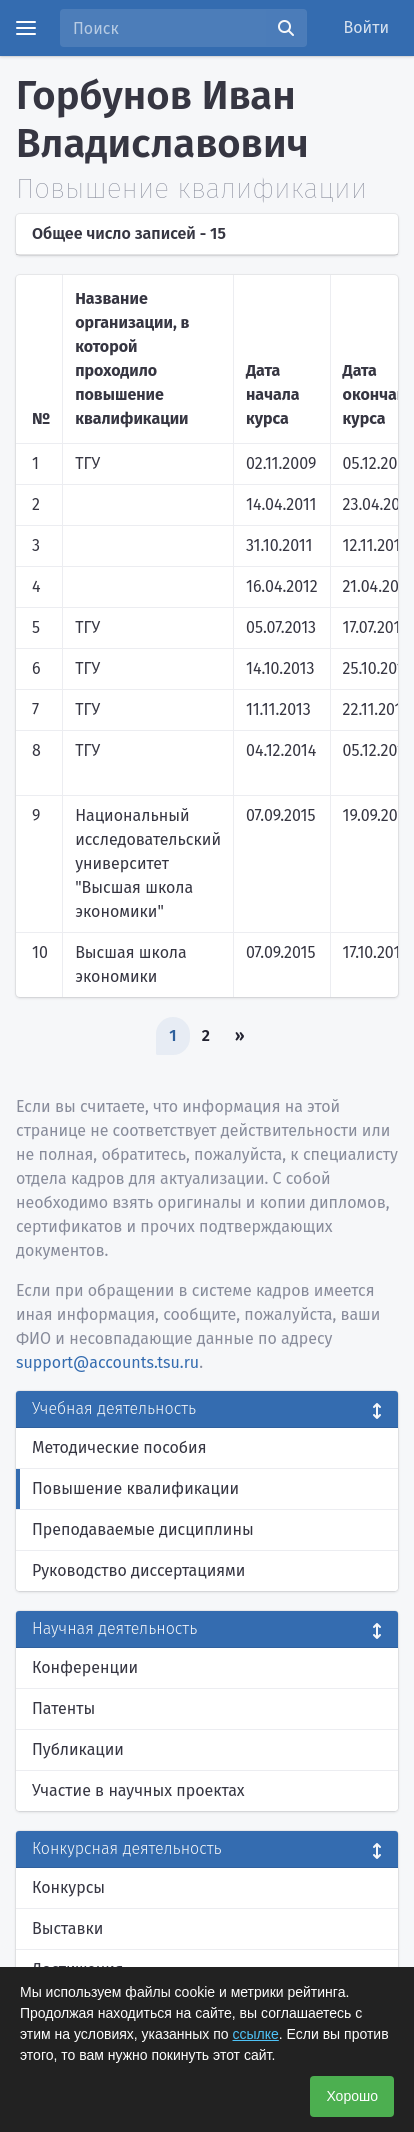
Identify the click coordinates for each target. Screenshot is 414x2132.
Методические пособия (119, 1447)
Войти (367, 27)
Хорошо (352, 2096)
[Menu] (26, 28)
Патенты (63, 1708)
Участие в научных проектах (138, 1790)
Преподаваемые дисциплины (143, 1529)
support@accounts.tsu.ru (107, 1362)
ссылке (256, 2034)
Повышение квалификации (135, 1488)
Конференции (85, 1667)
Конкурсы (68, 1887)
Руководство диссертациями (138, 1570)
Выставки (67, 1928)
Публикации (78, 1749)
